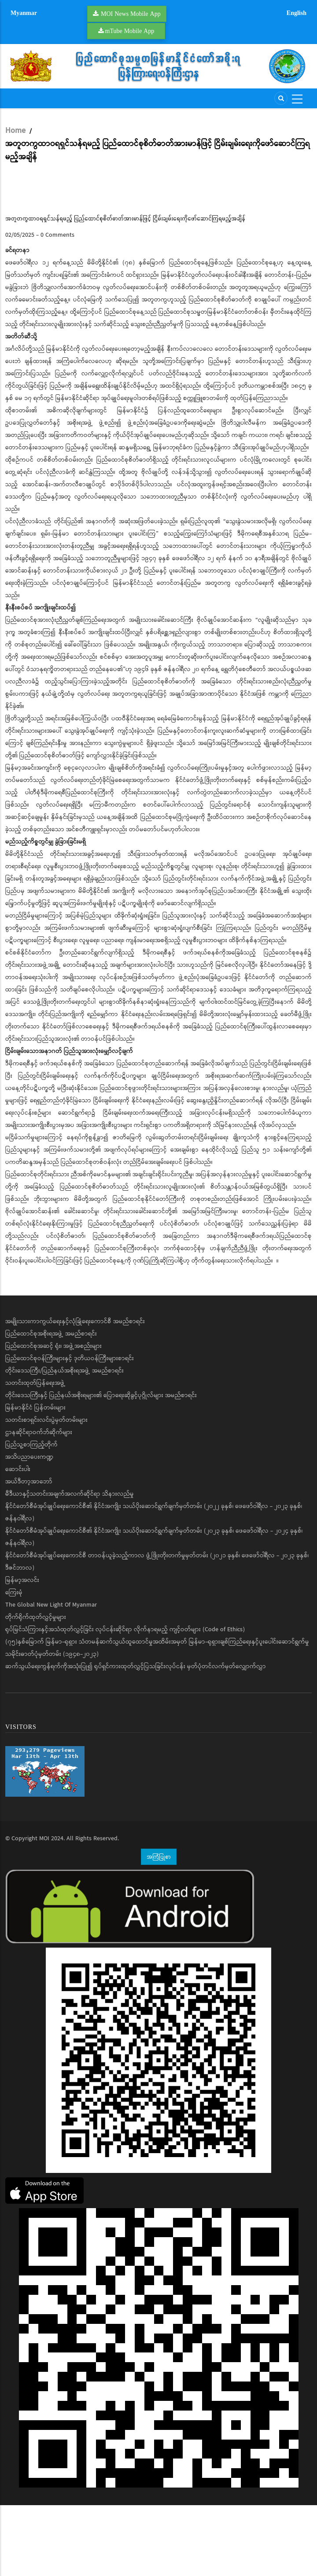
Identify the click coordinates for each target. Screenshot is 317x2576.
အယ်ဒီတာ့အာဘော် (28, 1552)
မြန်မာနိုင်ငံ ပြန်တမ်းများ (35, 1478)
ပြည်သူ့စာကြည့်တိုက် (31, 1515)
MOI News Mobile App (131, 14)
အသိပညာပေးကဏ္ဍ (29, 1528)
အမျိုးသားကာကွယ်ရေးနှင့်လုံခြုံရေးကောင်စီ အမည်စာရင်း (75, 1392)
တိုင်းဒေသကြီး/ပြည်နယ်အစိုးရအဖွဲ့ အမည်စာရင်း (64, 1441)
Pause (15, 239)
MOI (44, 1909)
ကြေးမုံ (13, 1663)
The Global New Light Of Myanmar (51, 1676)
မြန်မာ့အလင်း (22, 1651)
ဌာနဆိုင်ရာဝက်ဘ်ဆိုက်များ (38, 1503)
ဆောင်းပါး (17, 1540)
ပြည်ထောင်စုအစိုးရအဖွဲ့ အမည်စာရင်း (51, 1404)
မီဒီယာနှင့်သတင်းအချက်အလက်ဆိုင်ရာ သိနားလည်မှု (69, 1565)
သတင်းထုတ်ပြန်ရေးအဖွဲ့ (35, 1454)
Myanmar (24, 13)
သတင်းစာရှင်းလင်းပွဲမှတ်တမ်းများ (46, 1491)
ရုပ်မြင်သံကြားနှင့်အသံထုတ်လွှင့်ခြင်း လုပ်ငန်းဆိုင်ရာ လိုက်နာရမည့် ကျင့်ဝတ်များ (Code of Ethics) (125, 1700)
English (296, 13)
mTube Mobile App (130, 31)
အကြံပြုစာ (159, 1927)
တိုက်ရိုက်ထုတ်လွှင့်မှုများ (35, 1688)
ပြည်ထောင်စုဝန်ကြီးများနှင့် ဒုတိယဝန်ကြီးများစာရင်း (69, 1429)
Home (15, 131)
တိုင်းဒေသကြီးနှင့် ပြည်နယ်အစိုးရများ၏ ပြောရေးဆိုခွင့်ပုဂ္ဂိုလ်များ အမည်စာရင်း (101, 1466)
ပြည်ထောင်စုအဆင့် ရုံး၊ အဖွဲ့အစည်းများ (53, 1417)
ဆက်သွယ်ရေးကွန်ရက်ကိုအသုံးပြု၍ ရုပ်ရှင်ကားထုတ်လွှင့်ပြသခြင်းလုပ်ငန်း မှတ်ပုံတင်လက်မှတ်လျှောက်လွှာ (135, 1737)
